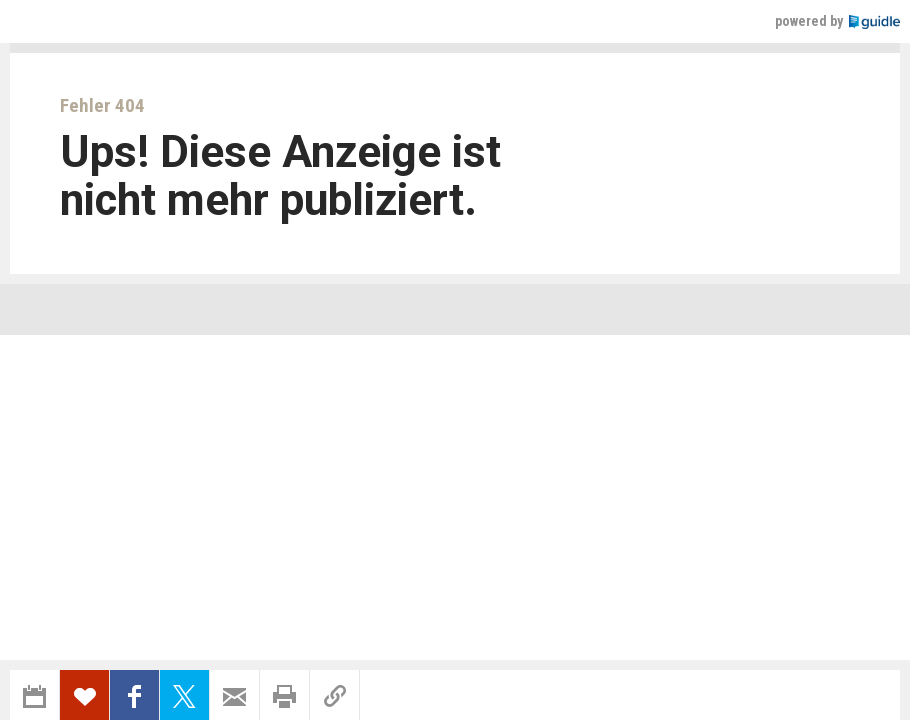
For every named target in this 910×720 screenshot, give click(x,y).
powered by (837, 21)
